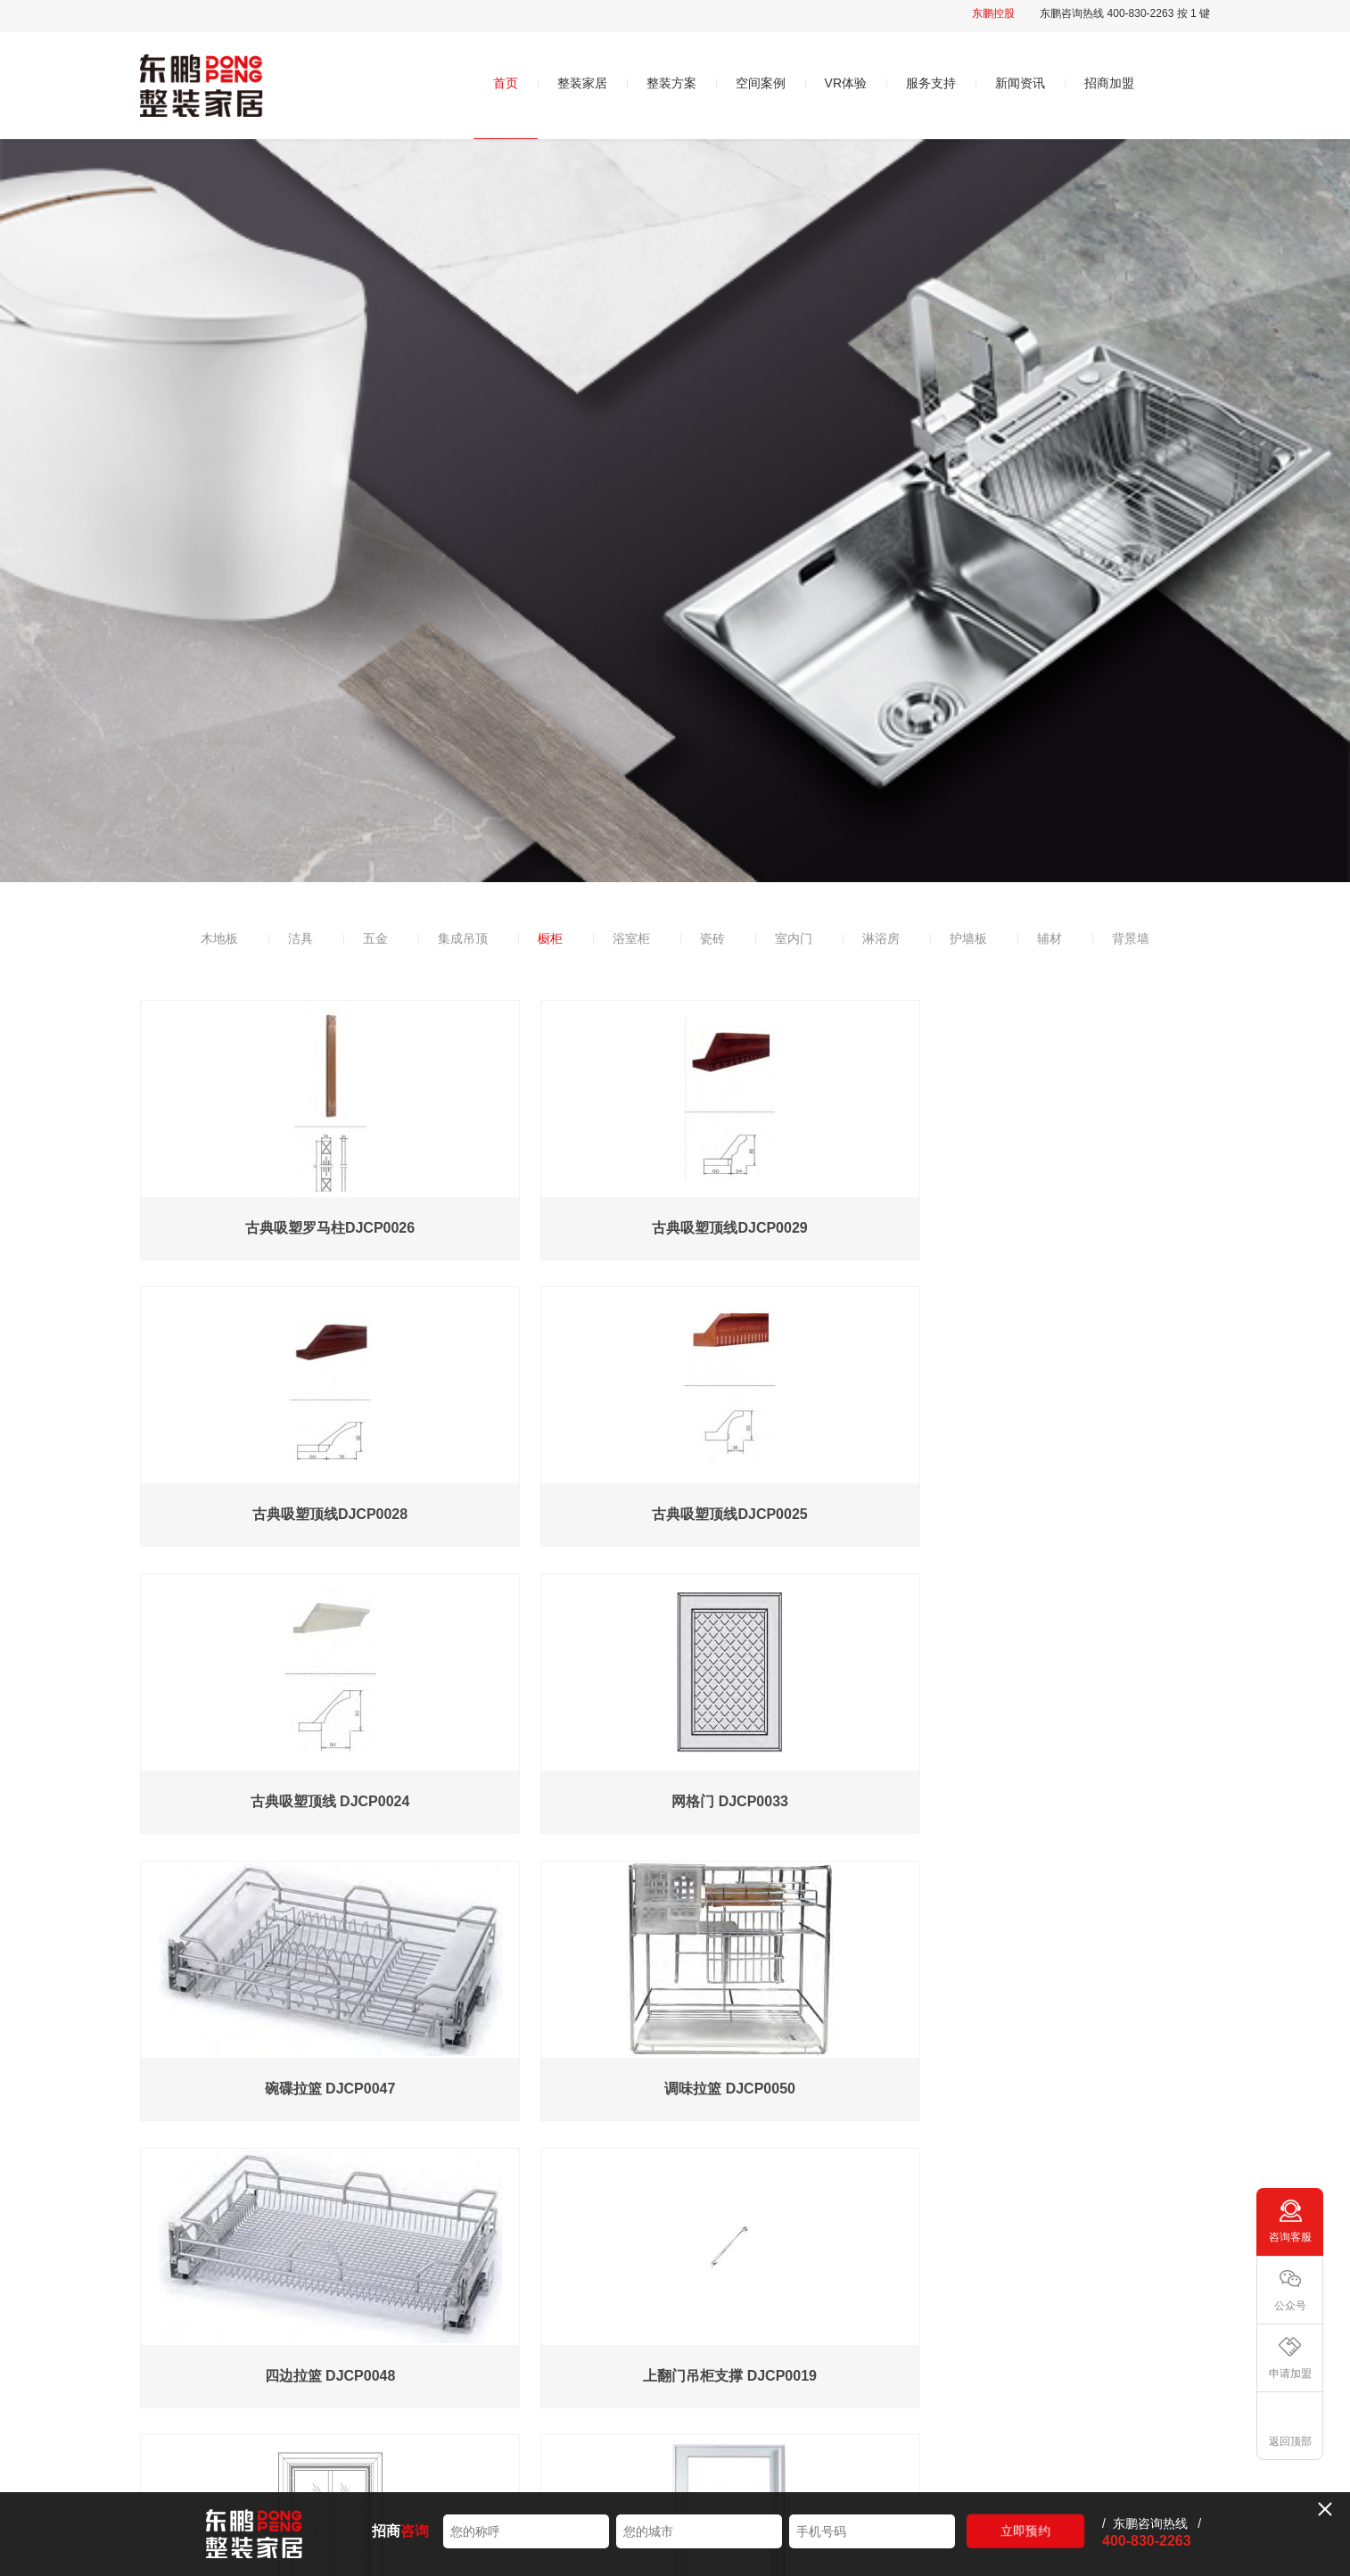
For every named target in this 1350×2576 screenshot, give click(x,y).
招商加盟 (1109, 83)
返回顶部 (1290, 2441)
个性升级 (582, 2417)
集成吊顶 (463, 938)
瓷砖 (712, 938)
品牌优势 (408, 2384)
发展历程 (408, 2417)
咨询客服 (1290, 2237)
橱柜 (550, 938)
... (634, 2183)
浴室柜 (631, 938)
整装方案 (671, 83)
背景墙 (1130, 938)
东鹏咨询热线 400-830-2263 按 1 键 (1125, 13)
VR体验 (846, 83)
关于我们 (410, 2315)
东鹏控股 (993, 13)
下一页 (841, 2183)
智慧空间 (756, 2351)
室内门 (793, 938)
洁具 (300, 938)
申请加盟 (1290, 2373)
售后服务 (930, 2351)
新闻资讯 (1020, 83)
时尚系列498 (592, 2351)
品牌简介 (408, 2351)
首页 (505, 83)
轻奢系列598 (592, 2384)
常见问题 (930, 2384)
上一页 (509, 2183)
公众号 (1290, 2305)
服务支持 (931, 83)
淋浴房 (881, 938)
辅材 (1049, 938)
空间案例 (761, 83)
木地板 (219, 938)
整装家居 (582, 83)
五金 (375, 938)
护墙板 (968, 938)
